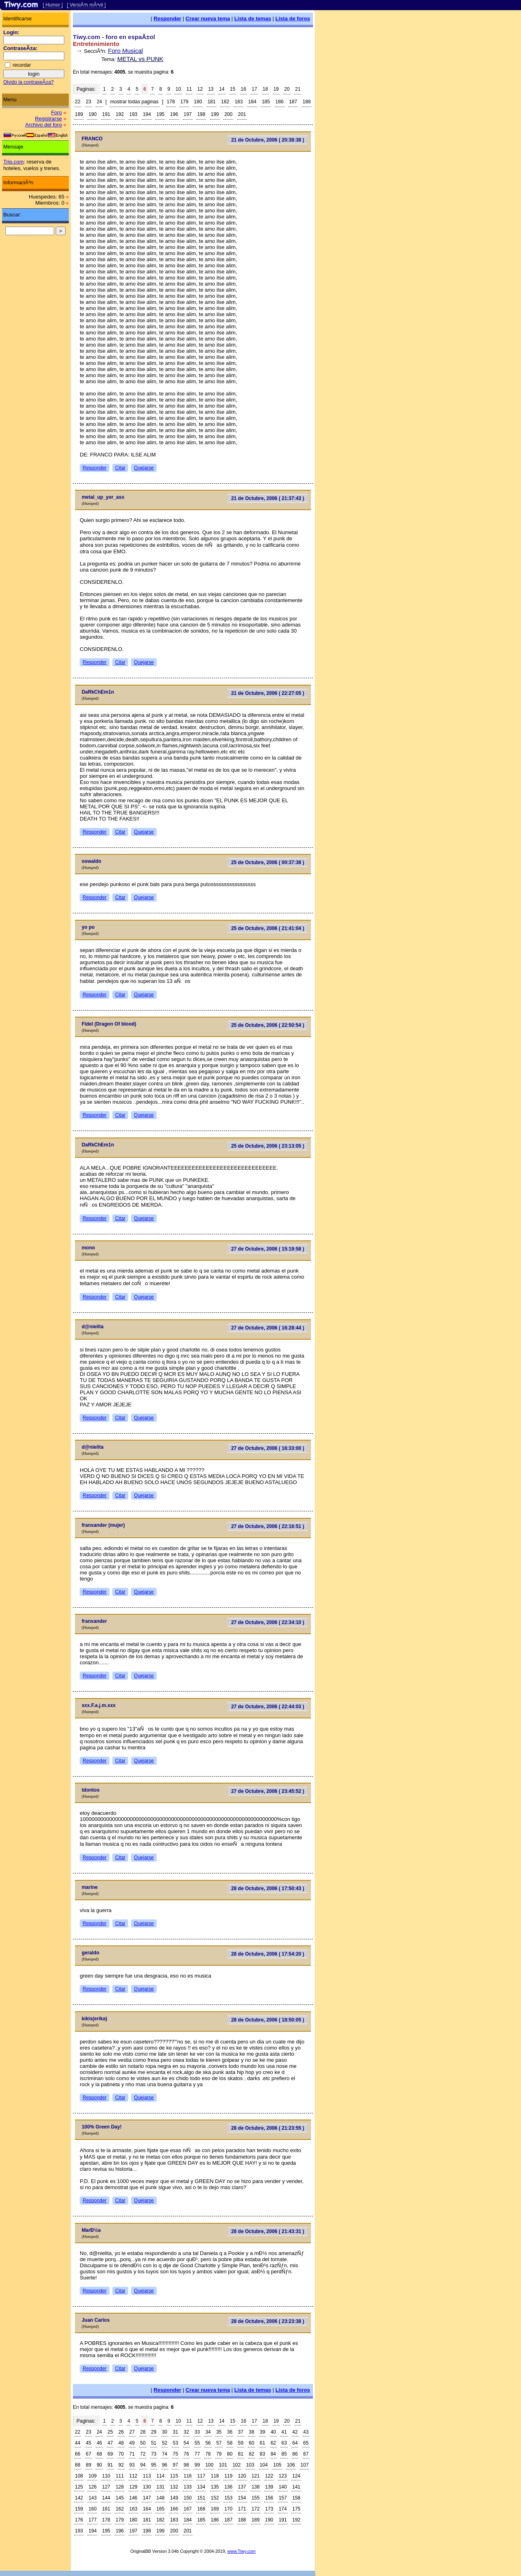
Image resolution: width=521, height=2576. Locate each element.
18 (265, 89)
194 (147, 114)
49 (132, 2443)
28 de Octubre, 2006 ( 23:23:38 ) (267, 2321)
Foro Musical (125, 50)
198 (201, 114)
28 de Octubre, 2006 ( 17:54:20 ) (267, 1954)
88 (77, 2465)
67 (88, 2454)
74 (164, 2454)
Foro (56, 112)
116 (188, 2476)
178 (171, 102)
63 (284, 2443)
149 (174, 2498)
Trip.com (13, 162)
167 (188, 2509)
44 (77, 2443)
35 (218, 2432)
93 (132, 2465)
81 (240, 2454)
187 (293, 102)
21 (297, 89)
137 (242, 2487)
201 (242, 114)
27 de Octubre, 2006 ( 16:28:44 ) (267, 1328)
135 (215, 2487)
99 (197, 2465)
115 (174, 2476)
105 (277, 2465)
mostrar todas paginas (134, 102)
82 (251, 2454)
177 (92, 2520)
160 (92, 2509)
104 (264, 2465)
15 (232, 89)
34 (207, 2432)
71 (132, 2454)
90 (99, 2465)
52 (164, 2443)
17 (254, 89)
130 (147, 2487)
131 (160, 2487)
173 (269, 2509)
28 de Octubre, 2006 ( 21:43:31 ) (267, 2231)
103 (250, 2465)
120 (242, 2476)
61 (262, 2443)
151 (201, 2498)
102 (236, 2465)
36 (229, 2432)
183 (238, 102)
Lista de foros (293, 18)
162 (120, 2509)
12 (200, 89)
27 (132, 2432)
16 (243, 89)
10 (178, 89)
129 (133, 2487)
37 (240, 2432)
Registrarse (48, 119)
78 (207, 2454)
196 (174, 114)
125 (79, 2487)
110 (106, 2476)
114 (160, 2476)
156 (269, 2498)
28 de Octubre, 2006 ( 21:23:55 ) (267, 2128)
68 (99, 2454)
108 (79, 2476)
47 (110, 2443)
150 (188, 2498)
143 (92, 2498)
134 (201, 2487)
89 (88, 2465)
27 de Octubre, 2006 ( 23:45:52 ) (267, 1791)
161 (106, 2509)
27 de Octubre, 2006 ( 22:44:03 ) (267, 1706)
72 (142, 2454)
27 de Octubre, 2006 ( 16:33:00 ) (267, 1448)
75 (175, 2454)
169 (215, 2509)
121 (256, 2476)
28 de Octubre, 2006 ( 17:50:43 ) (267, 1888)
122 (269, 2476)
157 (283, 2498)
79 (218, 2454)
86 (295, 2454)
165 (160, 2509)
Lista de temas (252, 18)
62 (273, 2443)
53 (175, 2443)
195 (160, 114)
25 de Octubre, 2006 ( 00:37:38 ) (267, 862)
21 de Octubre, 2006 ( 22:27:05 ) (267, 693)
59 (240, 2443)
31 (175, 2432)
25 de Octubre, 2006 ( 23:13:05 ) (267, 1146)
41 (284, 2432)
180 (198, 102)
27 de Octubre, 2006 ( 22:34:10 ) (267, 1622)
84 (273, 2454)
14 (221, 89)
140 (283, 2487)
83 (262, 2454)
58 (229, 2443)
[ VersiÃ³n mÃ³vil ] (86, 5)
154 (242, 2498)
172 (256, 2509)
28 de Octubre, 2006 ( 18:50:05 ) (267, 2020)
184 (252, 102)
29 (153, 2432)
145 (120, 2498)
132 (174, 2487)
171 (242, 2509)
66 (77, 2454)
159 (79, 2509)
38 (251, 2432)
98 (186, 2465)
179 (184, 102)
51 (153, 2443)
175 (296, 2509)
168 (201, 2509)
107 (304, 2465)
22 (77, 102)
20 (286, 89)
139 (269, 2487)
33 (197, 2432)
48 (121, 2443)
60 (251, 2443)
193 (133, 114)
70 (121, 2454)
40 (273, 2432)
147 (147, 2498)
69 (110, 2454)
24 (99, 102)
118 (215, 2476)
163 (133, 2509)
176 (79, 2520)
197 (188, 114)
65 (306, 2443)
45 (88, 2443)
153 (228, 2498)
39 (262, 2432)
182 (225, 102)
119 (228, 2476)
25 (110, 2432)
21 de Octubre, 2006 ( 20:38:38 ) (267, 140)
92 (121, 2465)
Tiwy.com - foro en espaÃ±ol (114, 36)
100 (209, 2465)
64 (295, 2443)
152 (215, 2498)
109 (92, 2476)
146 (133, 2498)
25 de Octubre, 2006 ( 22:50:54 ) (267, 1025)
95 (153, 2465)
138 (256, 2487)
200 (228, 114)
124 (296, 2476)
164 (147, 2509)
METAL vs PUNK (140, 58)
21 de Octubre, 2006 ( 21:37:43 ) (267, 498)
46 (99, 2443)
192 (120, 114)
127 (106, 2487)
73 (153, 2454)
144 (106, 2498)
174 (283, 2509)
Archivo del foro (43, 125)
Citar (120, 468)
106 (291, 2465)
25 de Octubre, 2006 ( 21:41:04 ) (267, 928)
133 (188, 2487)
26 (121, 2432)
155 (256, 2498)
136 (228, 2487)
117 (201, 2476)
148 (160, 2498)
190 (92, 114)
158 (296, 2498)
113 (147, 2476)
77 (197, 2454)
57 (218, 2443)
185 (266, 102)
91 (110, 2465)
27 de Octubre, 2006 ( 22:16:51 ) (267, 1526)
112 (133, 2476)
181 (212, 102)
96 (164, 2465)
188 (306, 102)
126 (92, 2487)
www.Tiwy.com (242, 2551)
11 (189, 89)
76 (186, 2454)
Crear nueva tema (208, 18)
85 (284, 2454)
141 (296, 2487)
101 (223, 2465)
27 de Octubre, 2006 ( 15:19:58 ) (267, 1249)
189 (79, 114)
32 (186, 2432)
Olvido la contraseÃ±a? (28, 82)
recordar (22, 65)
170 (228, 2509)
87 (306, 2454)
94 (142, 2465)
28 (142, 2432)
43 (306, 2432)
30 (164, 2432)
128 (120, 2487)
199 (215, 114)
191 (106, 114)
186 (280, 102)
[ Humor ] (53, 5)
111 (120, 2476)
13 (210, 89)
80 (229, 2454)
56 (207, 2443)
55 (197, 2443)
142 (79, 2498)
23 (88, 102)
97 (175, 2465)
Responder (167, 18)
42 (295, 2432)
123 (283, 2476)
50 (142, 2443)
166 (174, 2509)
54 (186, 2443)
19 (276, 89)
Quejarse (144, 468)
